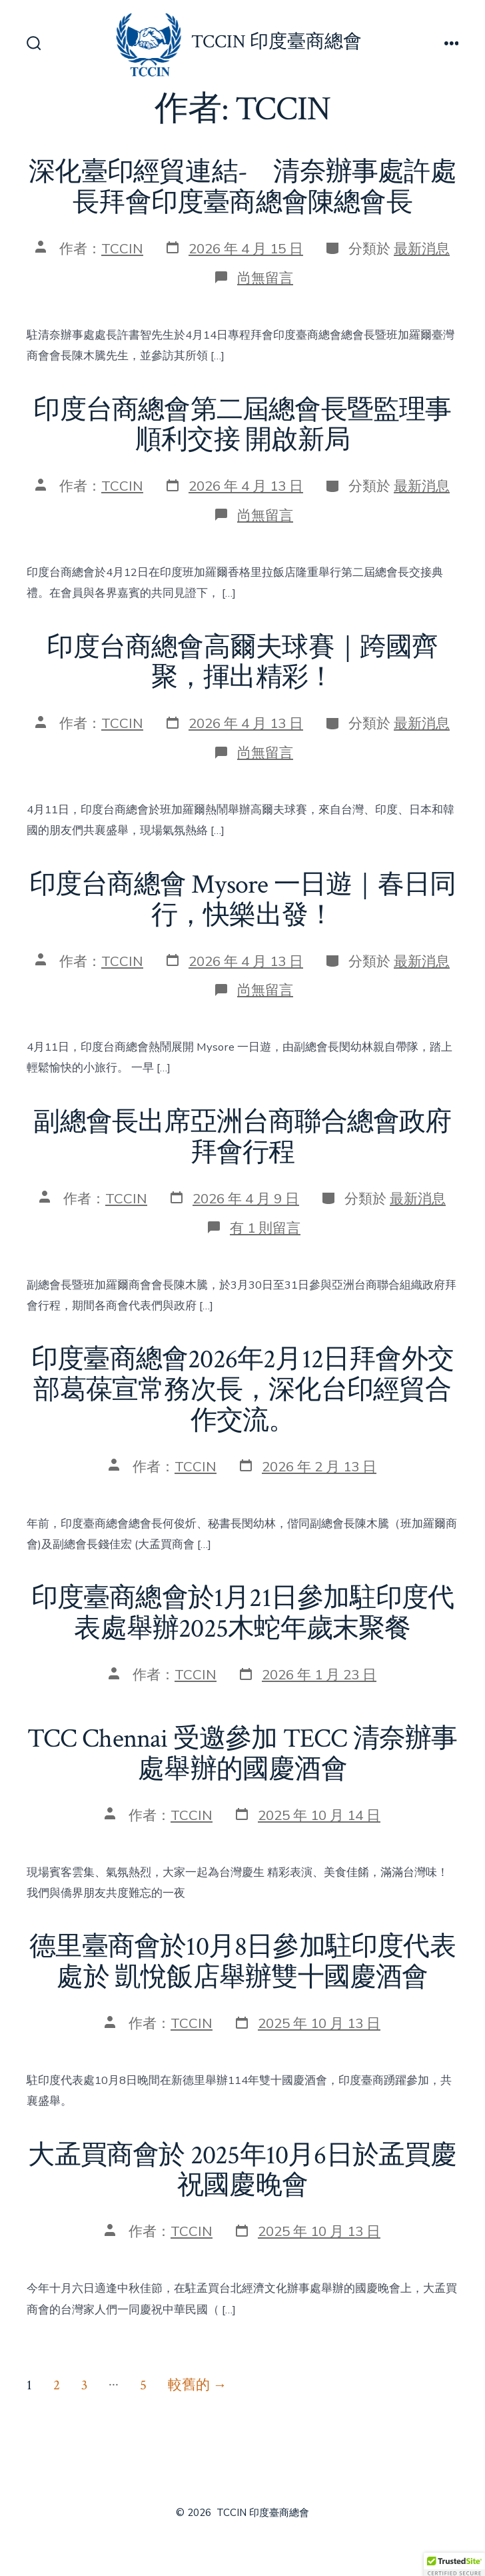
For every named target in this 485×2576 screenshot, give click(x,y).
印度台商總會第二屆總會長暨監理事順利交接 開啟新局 (242, 425)
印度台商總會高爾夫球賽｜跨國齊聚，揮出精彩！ (242, 662)
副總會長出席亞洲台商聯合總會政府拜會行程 (242, 1137)
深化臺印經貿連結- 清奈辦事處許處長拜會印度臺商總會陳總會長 (242, 187)
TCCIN (122, 248)
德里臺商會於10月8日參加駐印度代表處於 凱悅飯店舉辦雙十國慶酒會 (242, 1962)
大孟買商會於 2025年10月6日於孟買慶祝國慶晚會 (242, 2170)
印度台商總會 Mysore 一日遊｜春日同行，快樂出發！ (242, 900)
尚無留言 (265, 278)
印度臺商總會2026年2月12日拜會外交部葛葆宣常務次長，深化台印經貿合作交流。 (242, 1389)
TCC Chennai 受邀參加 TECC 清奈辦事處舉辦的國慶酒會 (242, 1754)
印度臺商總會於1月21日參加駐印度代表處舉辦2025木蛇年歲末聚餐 (242, 1613)
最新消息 (422, 248)
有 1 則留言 (265, 1228)
